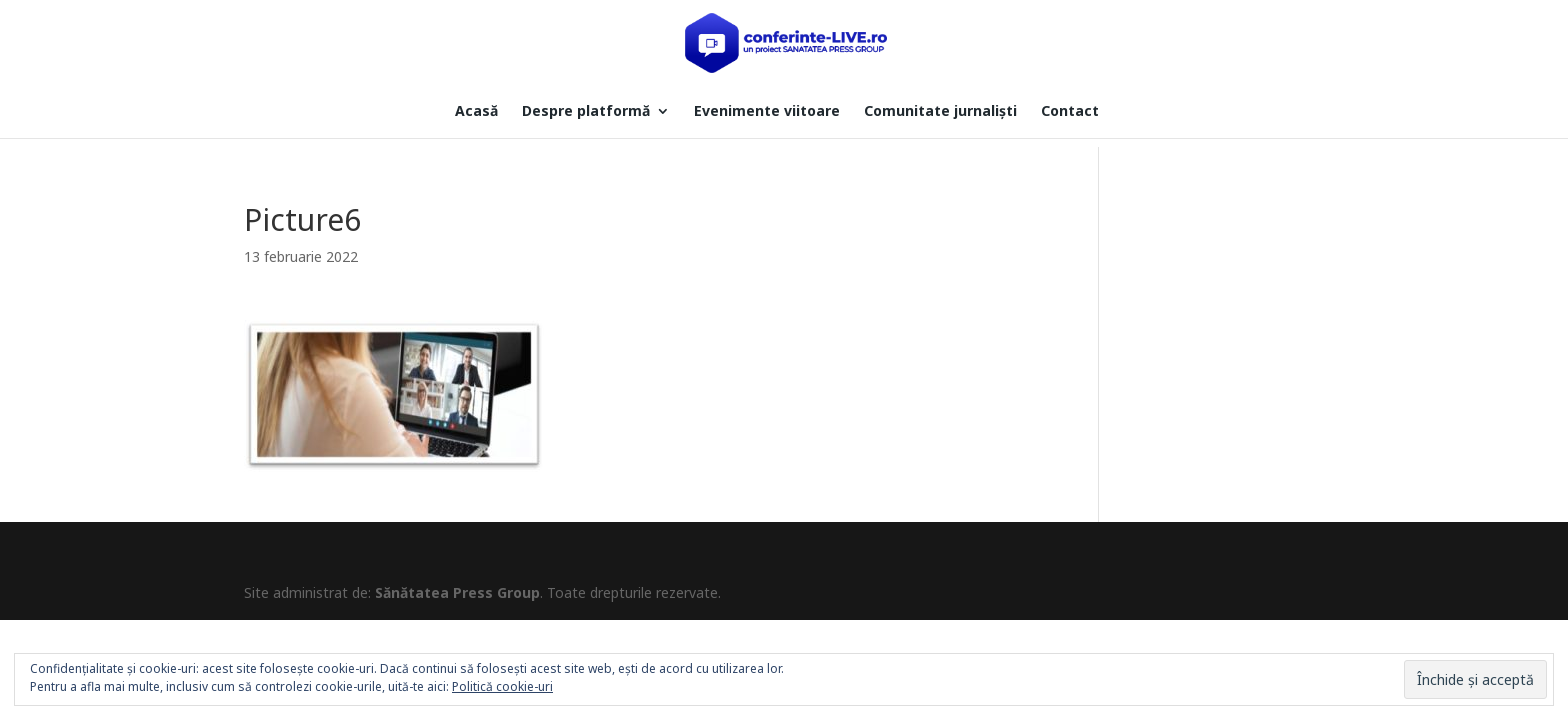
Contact (1070, 112)
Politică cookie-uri (502, 686)
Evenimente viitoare (767, 112)
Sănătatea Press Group (457, 592)
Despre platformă (586, 112)
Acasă (476, 112)
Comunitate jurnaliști (940, 112)
